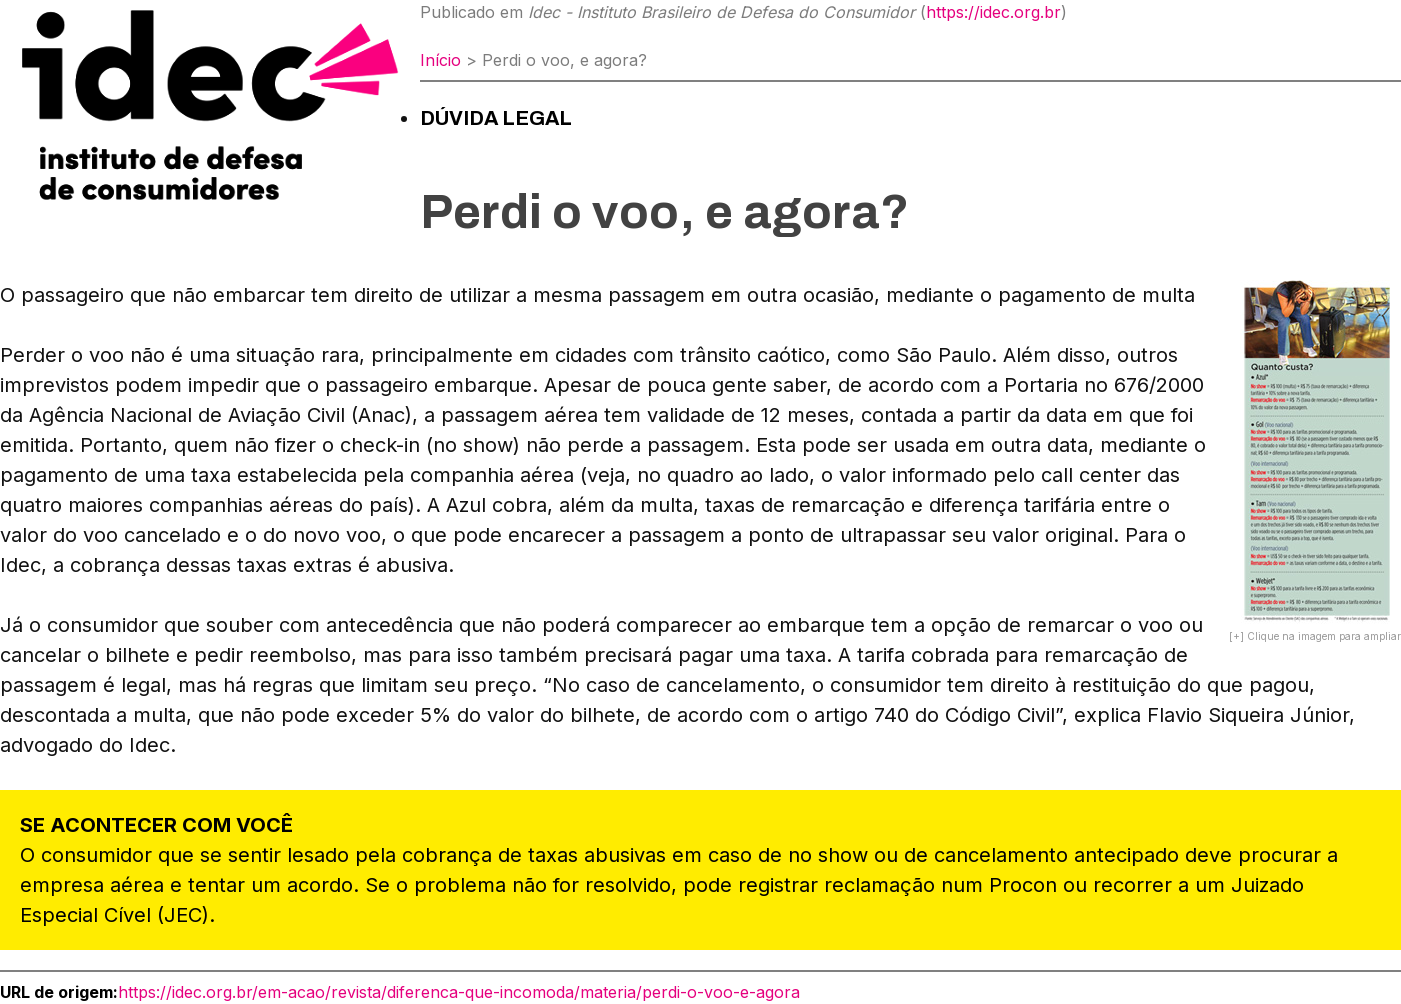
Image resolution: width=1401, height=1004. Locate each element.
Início (440, 60)
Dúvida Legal (496, 118)
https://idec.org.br (993, 12)
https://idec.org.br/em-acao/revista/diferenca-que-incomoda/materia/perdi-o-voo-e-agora (459, 992)
